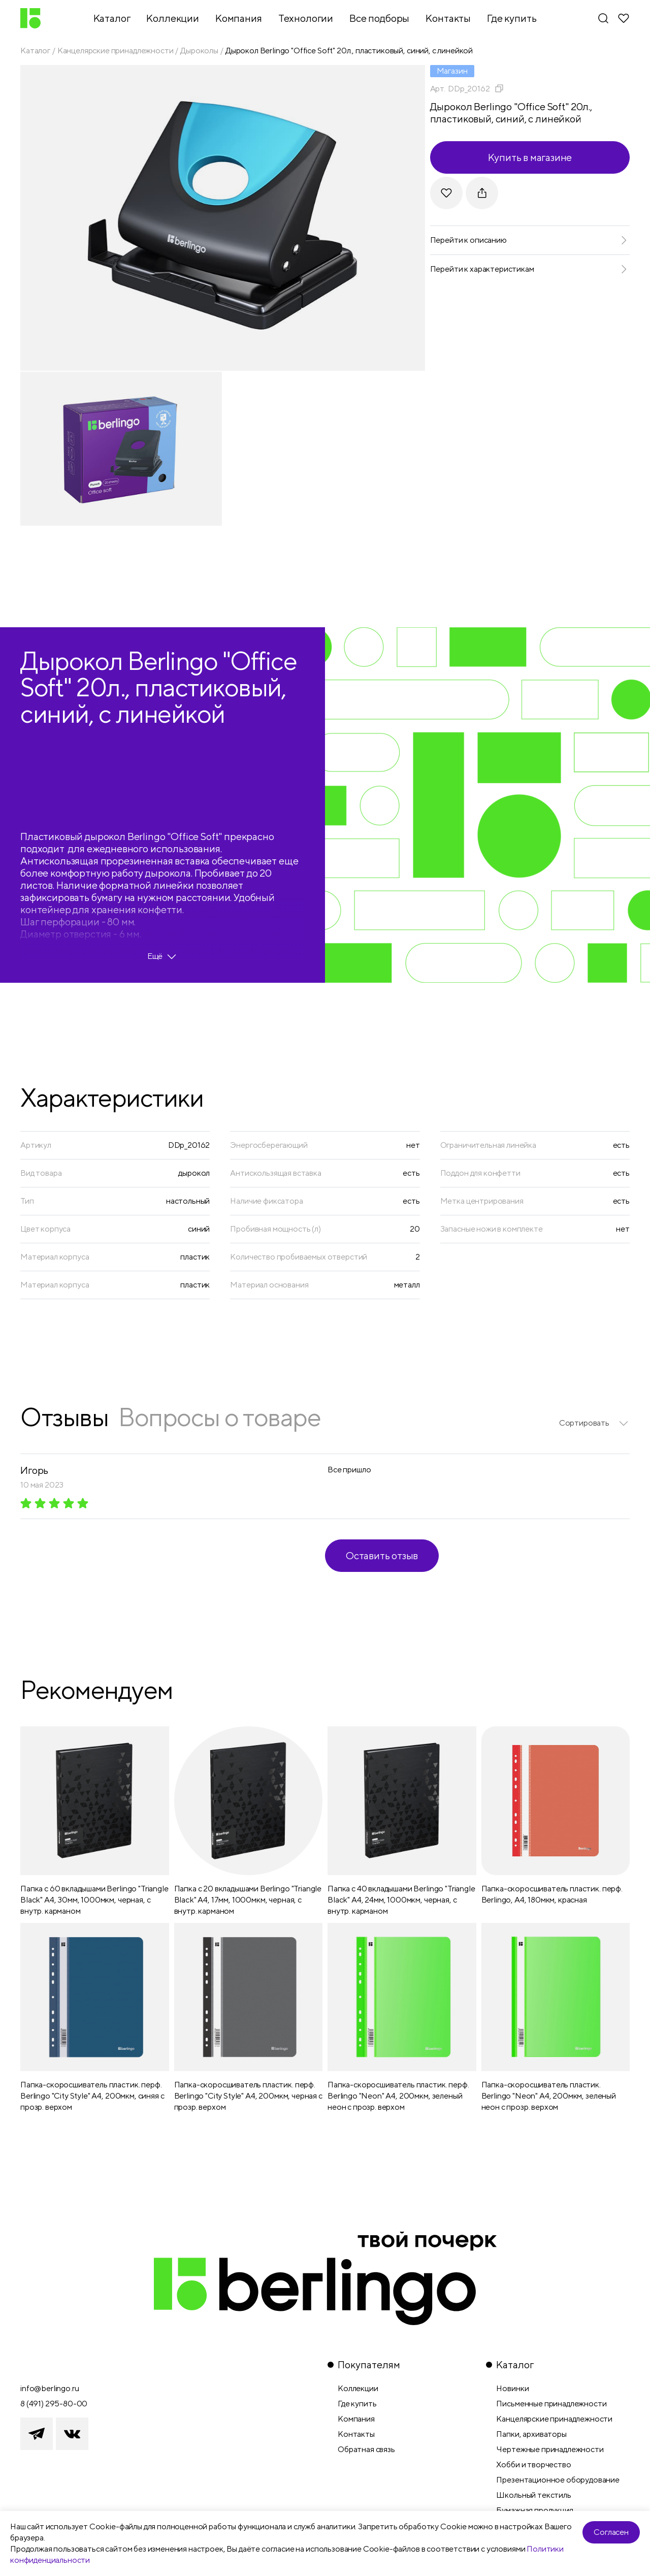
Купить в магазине (530, 157)
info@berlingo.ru (49, 2388)
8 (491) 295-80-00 (53, 2403)
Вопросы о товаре (219, 1417)
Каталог (35, 50)
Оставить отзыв (382, 1555)
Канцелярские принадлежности (115, 50)
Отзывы (64, 1417)
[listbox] (594, 1423)
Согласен (611, 2532)
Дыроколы (199, 50)
